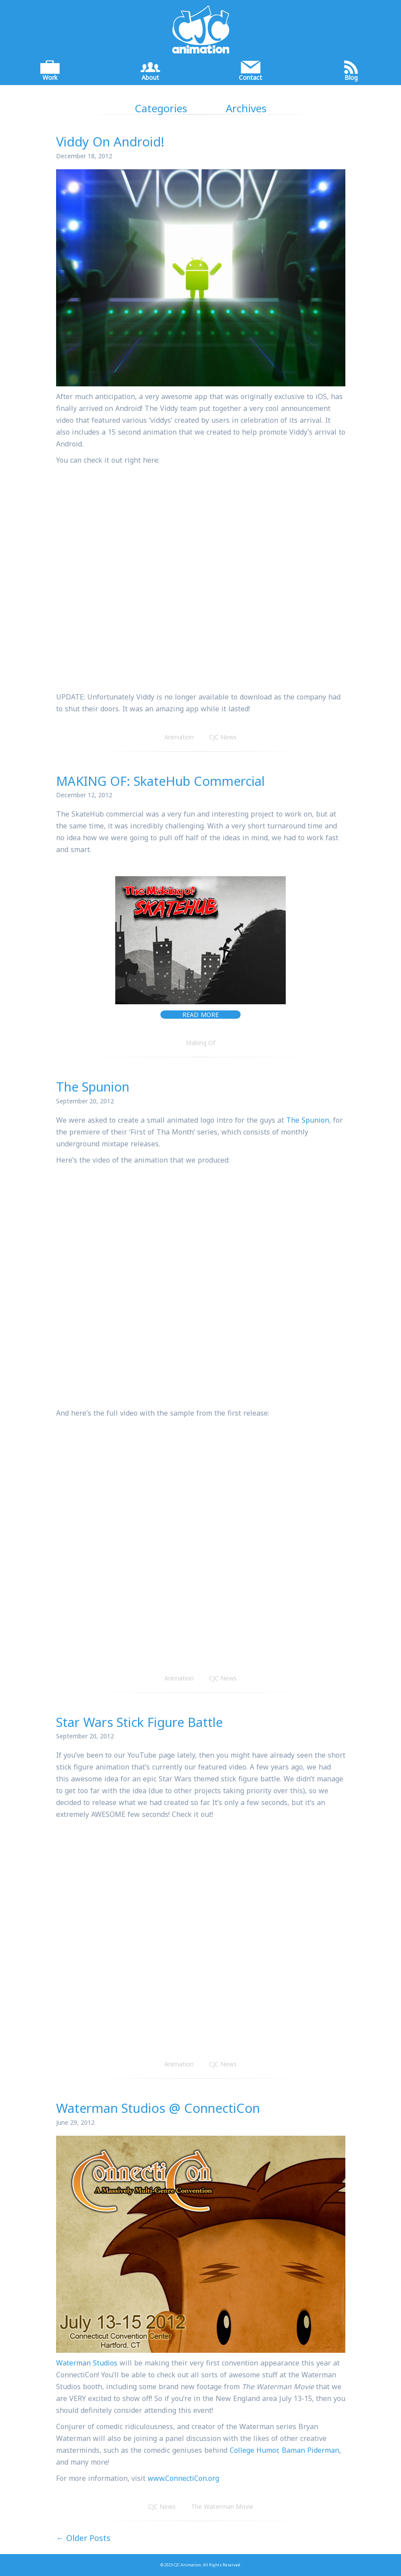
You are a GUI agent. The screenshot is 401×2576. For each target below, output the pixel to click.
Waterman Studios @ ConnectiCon (158, 2107)
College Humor (254, 2450)
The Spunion (92, 1086)
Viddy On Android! (110, 141)
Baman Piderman (310, 2450)
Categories (161, 108)
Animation (179, 737)
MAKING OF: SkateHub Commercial (160, 780)
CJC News (223, 737)
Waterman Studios (86, 2363)
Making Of (200, 1042)
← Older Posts (83, 2538)
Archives (246, 108)
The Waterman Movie (222, 2506)
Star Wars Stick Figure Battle (139, 1721)
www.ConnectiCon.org (183, 2478)
